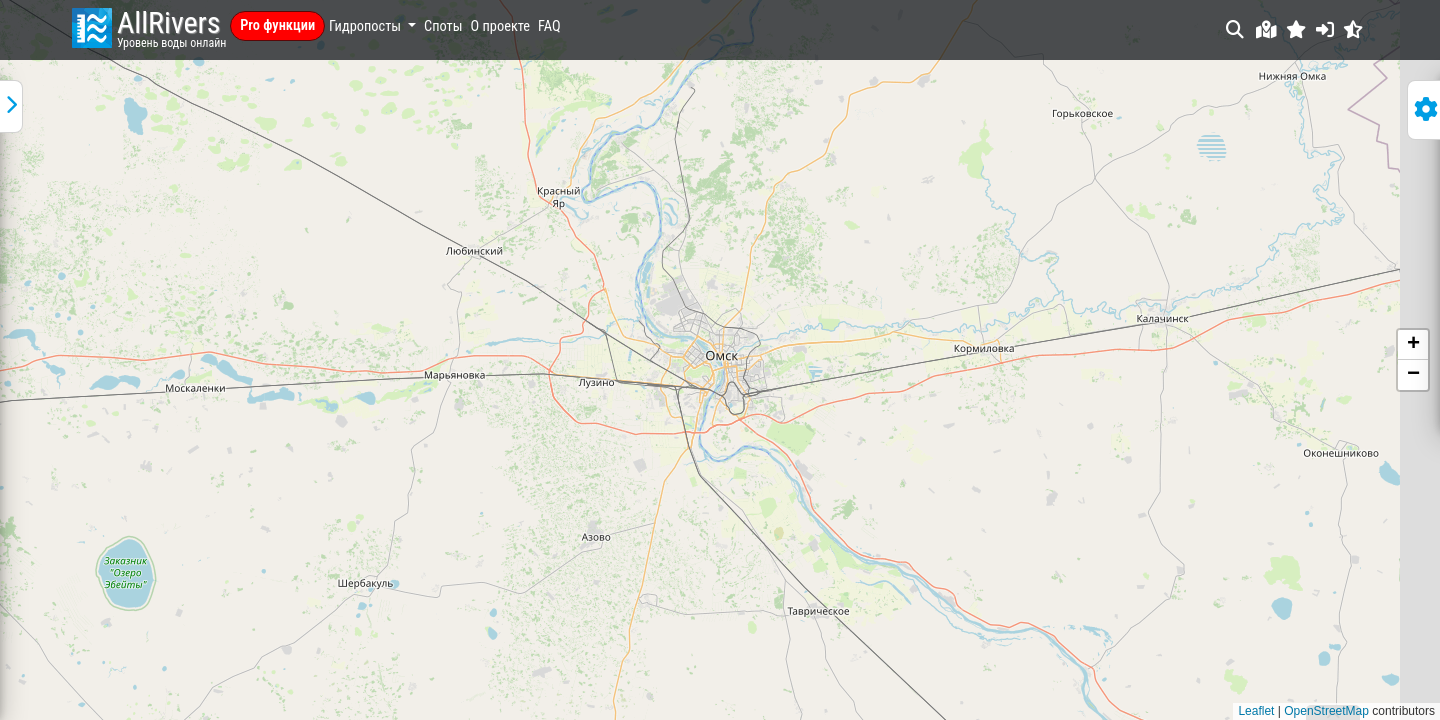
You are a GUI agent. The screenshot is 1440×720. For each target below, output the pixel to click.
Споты (443, 26)
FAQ (549, 26)
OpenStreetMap (1326, 711)
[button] (1296, 29)
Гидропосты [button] (366, 26)
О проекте (501, 26)
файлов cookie (349, 604)
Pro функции (277, 25)
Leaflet (1256, 711)
